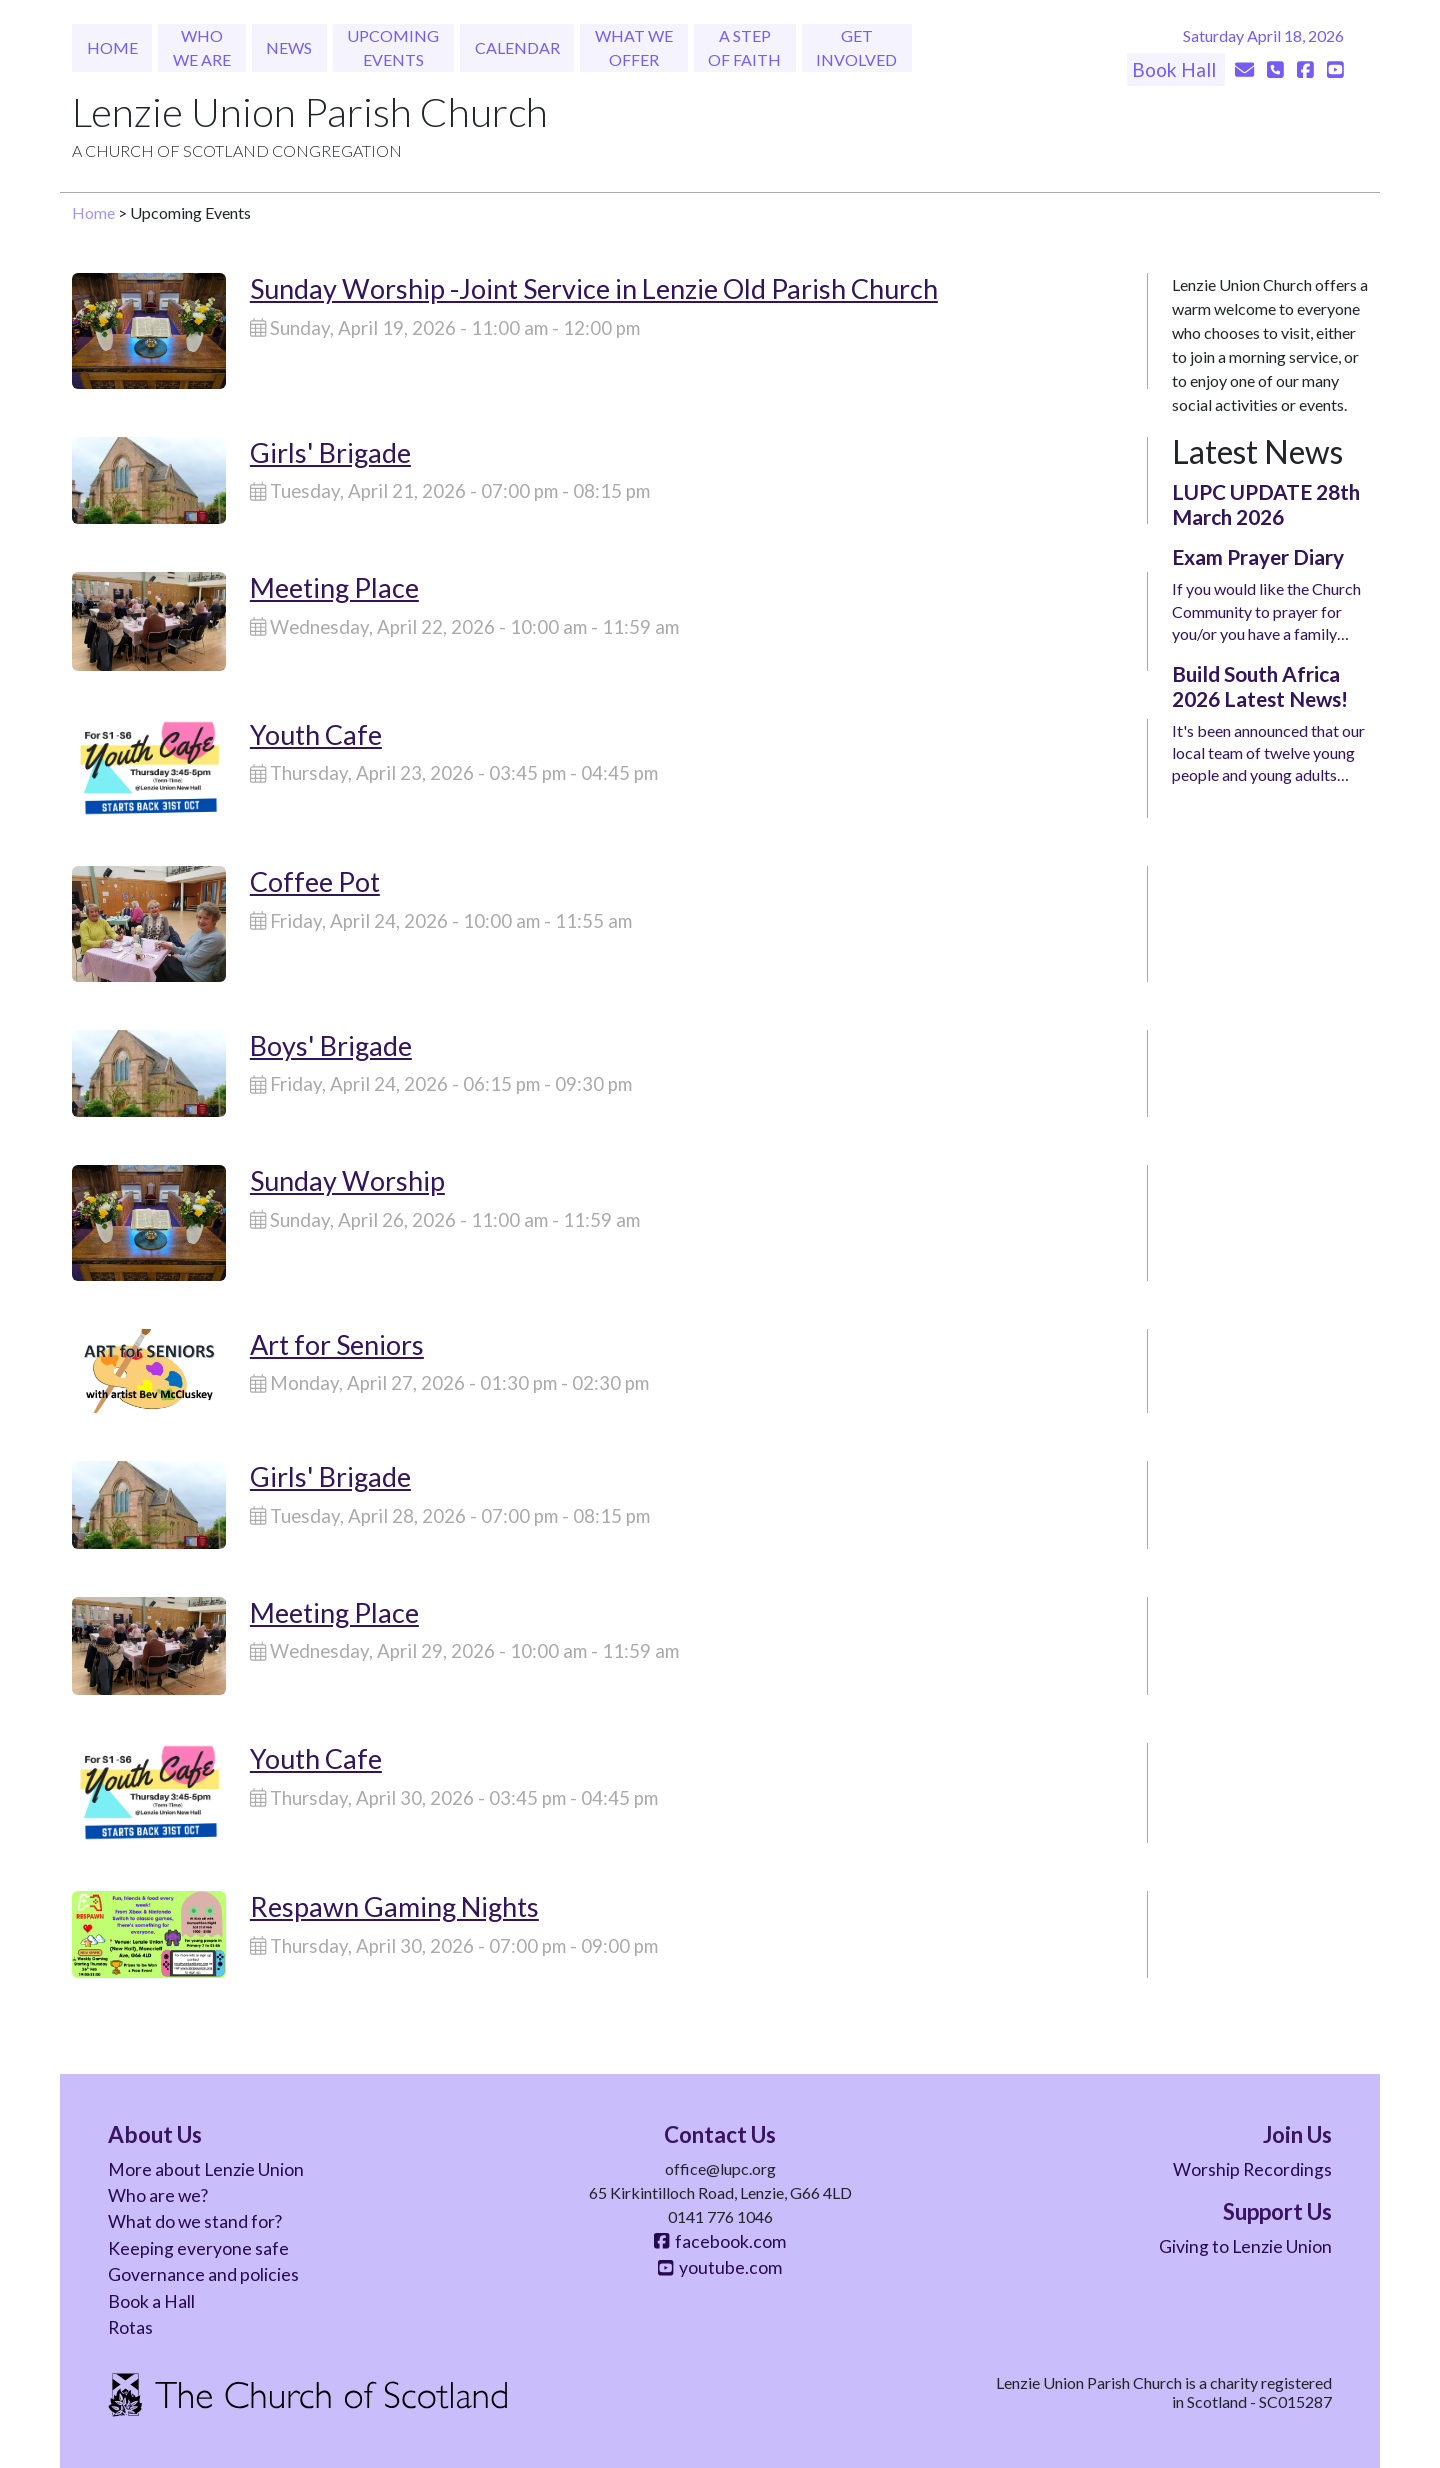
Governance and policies (203, 2274)
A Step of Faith (744, 47)
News (289, 47)
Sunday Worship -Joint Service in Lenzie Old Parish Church (594, 288)
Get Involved (856, 47)
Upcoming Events (393, 47)
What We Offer (634, 47)
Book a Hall (151, 2301)
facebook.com (720, 2241)
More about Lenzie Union (206, 2169)
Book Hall (1176, 69)
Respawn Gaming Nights (394, 1906)
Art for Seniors (337, 1344)
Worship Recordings (1252, 2169)
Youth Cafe (316, 734)
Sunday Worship (347, 1180)
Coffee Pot (315, 881)
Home (112, 47)
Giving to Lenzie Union (1245, 2246)
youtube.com (720, 2267)
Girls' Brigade (330, 452)
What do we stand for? (195, 2221)
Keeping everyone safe (198, 2248)
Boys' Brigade (331, 1045)
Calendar (517, 47)
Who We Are (202, 47)
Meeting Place (334, 587)
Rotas (130, 2327)
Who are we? (158, 2195)
